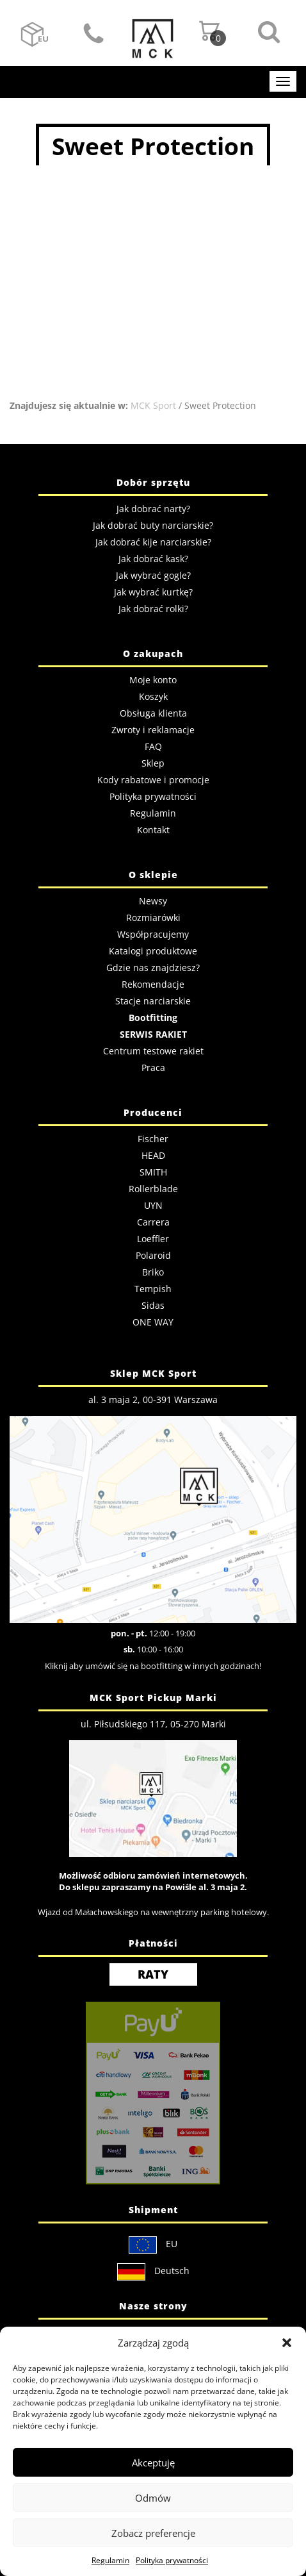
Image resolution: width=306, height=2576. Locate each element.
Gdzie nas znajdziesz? (153, 967)
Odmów (153, 2497)
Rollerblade (153, 1189)
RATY (153, 1974)
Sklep (153, 763)
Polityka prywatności (172, 2560)
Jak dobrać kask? (153, 559)
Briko (153, 1272)
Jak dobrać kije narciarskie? (153, 542)
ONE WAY (153, 1322)
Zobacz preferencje (153, 2533)
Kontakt (94, 35)
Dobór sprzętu (153, 482)
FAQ (153, 746)
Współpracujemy (153, 934)
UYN (153, 1205)
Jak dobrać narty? (153, 509)
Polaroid (153, 1255)
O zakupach (153, 653)
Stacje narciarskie (153, 1001)
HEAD (153, 1155)
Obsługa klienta (153, 713)
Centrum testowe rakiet (153, 1051)
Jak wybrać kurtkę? (153, 592)
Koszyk (153, 696)
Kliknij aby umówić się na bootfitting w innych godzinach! (153, 1666)
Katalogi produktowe (153, 951)
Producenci (153, 1112)
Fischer (153, 1139)
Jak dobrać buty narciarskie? (153, 525)
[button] (286, 2342)
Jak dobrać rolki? (153, 608)
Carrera (153, 1222)
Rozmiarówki (153, 917)
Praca (153, 1067)
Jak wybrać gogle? (153, 575)
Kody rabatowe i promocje (153, 780)
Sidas (153, 1305)
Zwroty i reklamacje (153, 730)
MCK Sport (153, 405)
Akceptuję (153, 2462)
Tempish (153, 1289)
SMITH (153, 1172)
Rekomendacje (153, 984)
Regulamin (110, 2560)
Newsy (153, 901)
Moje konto (153, 680)
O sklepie (153, 874)
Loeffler (153, 1239)
